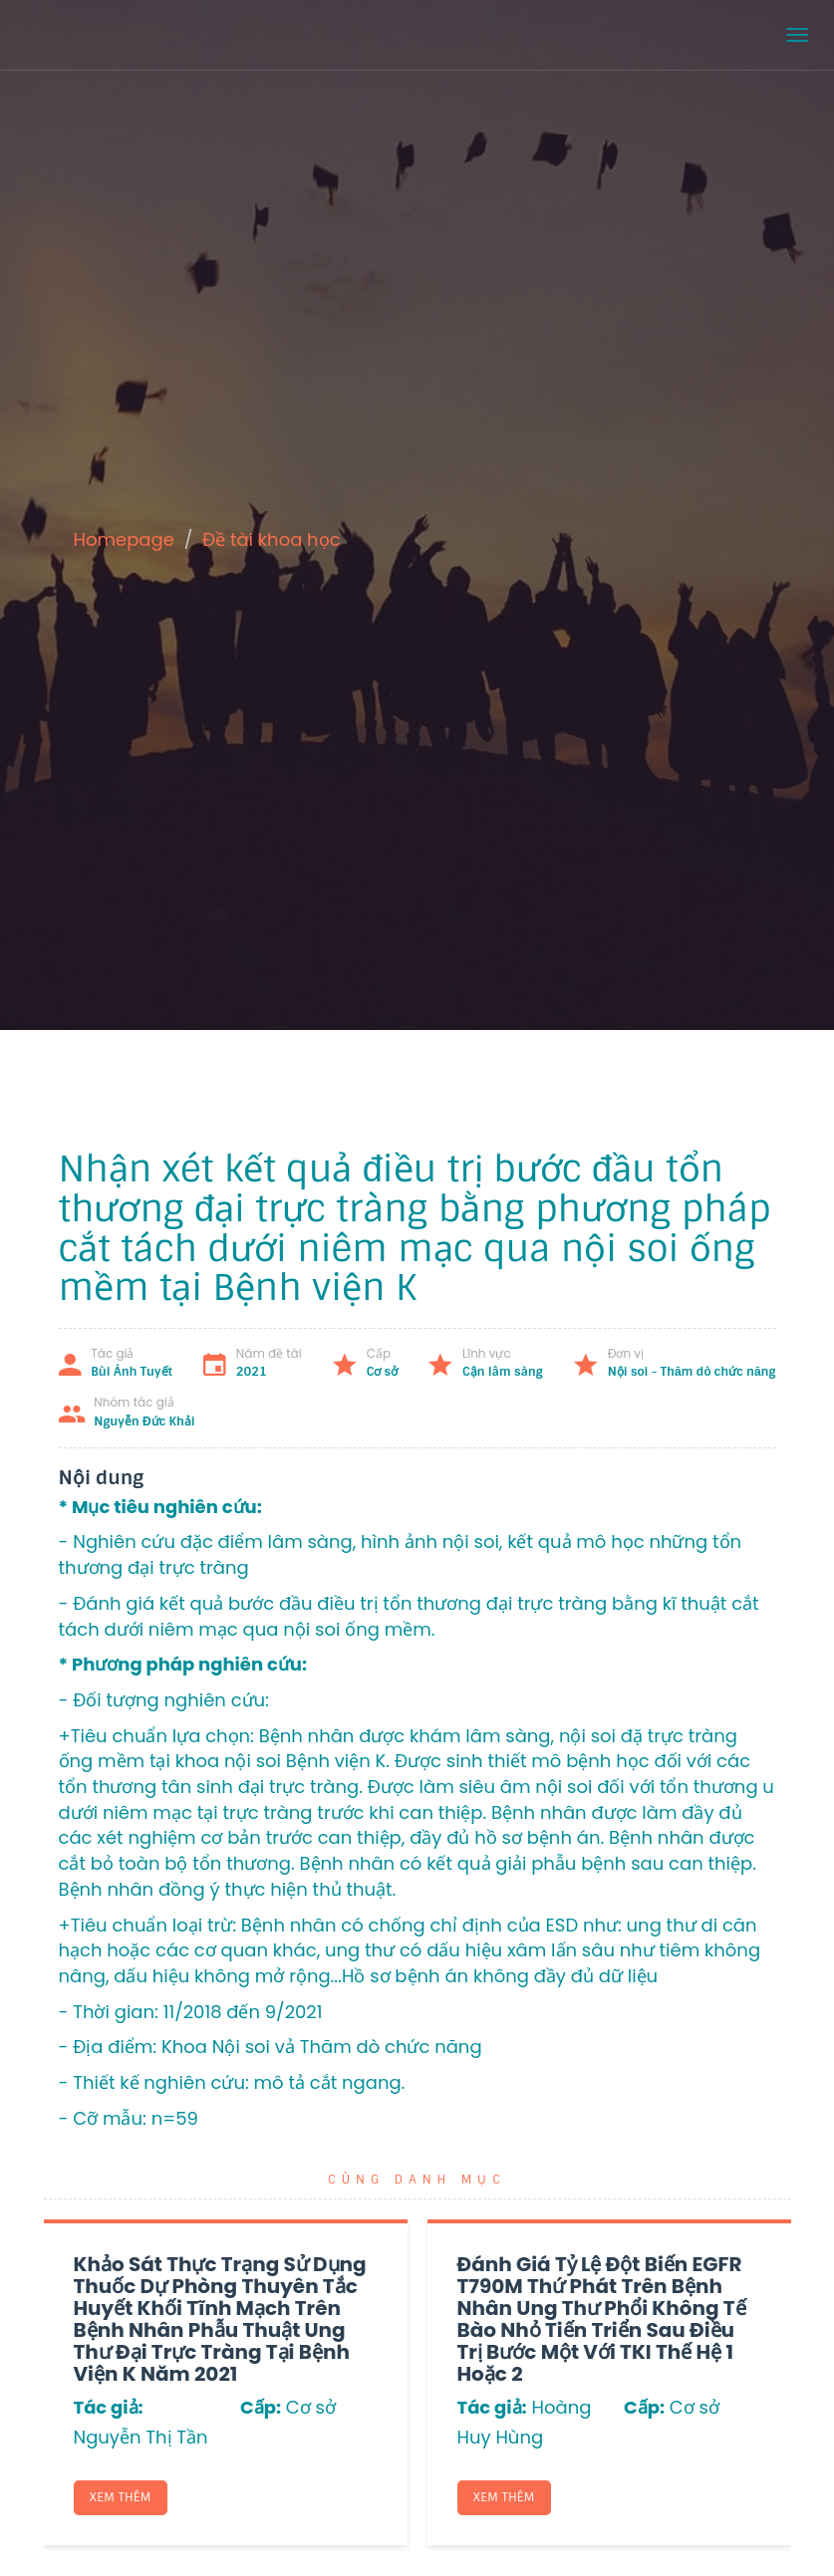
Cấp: (260, 2407)
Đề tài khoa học (271, 539)
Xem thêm (120, 2497)
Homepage (124, 539)
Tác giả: (108, 2407)
